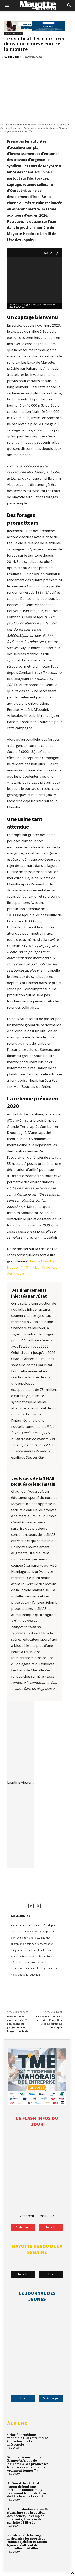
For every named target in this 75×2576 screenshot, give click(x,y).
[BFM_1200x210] (34, 30)
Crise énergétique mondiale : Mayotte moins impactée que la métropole (27, 2440)
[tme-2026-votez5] (37, 2103)
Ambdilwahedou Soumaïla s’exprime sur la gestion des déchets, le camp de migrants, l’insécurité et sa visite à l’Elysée (28, 2516)
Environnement (13, 33)
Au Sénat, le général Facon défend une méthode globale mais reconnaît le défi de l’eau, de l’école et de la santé (27, 2490)
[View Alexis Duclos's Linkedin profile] (31, 1905)
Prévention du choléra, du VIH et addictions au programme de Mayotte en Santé (18, 2024)
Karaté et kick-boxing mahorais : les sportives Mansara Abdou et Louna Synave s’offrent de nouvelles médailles (27, 2541)
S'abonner (23, 2227)
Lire (51, 2274)
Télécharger (51, 2398)
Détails (51, 2227)
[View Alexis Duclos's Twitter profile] (38, 1905)
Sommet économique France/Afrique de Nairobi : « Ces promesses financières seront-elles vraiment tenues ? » (27, 2464)
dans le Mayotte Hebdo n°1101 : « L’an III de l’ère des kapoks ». (32, 1267)
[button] (6, 5)
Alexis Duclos (20, 1916)
